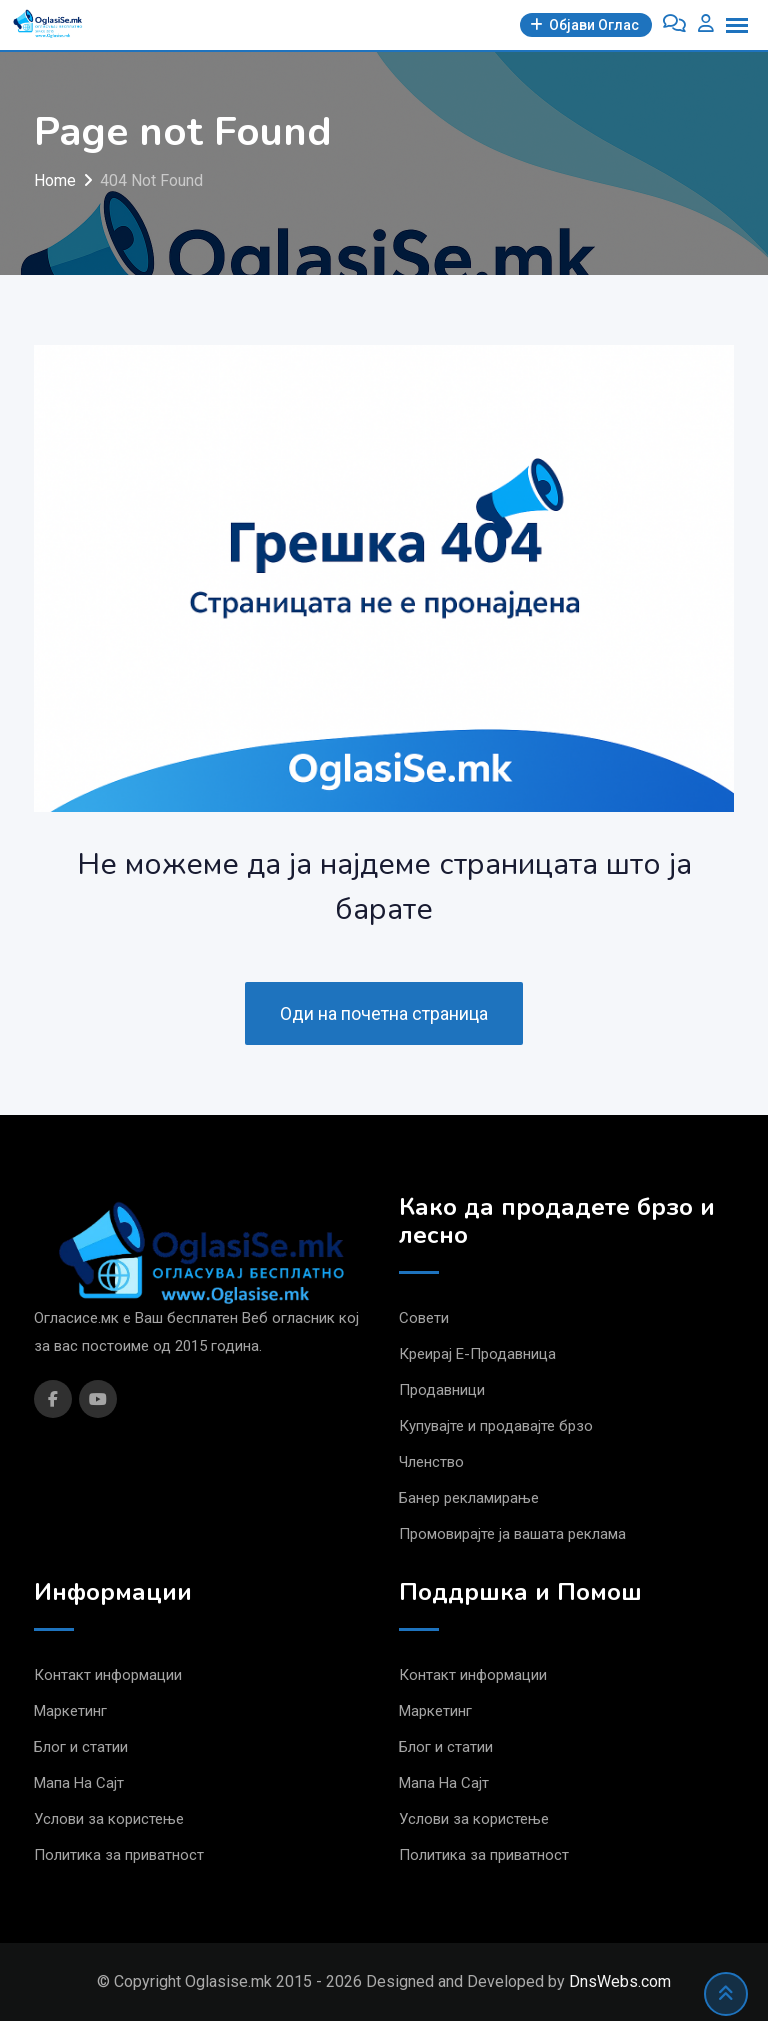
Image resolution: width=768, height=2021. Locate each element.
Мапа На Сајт (79, 1783)
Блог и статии (81, 1747)
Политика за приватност (119, 1855)
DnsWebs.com (620, 1981)
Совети (424, 1318)
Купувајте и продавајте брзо (496, 1426)
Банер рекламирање (469, 1498)
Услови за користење (109, 1819)
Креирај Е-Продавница (477, 1354)
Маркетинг (70, 1711)
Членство (431, 1462)
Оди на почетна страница (384, 1013)
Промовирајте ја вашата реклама (512, 1534)
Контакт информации (108, 1675)
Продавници (442, 1390)
